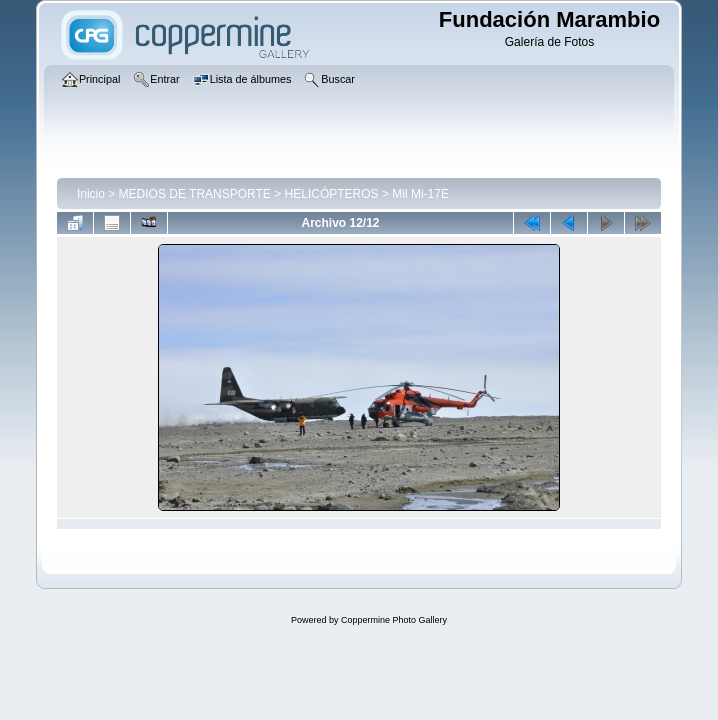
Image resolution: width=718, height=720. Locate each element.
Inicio (91, 194)
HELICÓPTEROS (332, 194)
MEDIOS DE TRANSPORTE (195, 194)
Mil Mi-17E (420, 194)
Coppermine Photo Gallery (394, 620)
